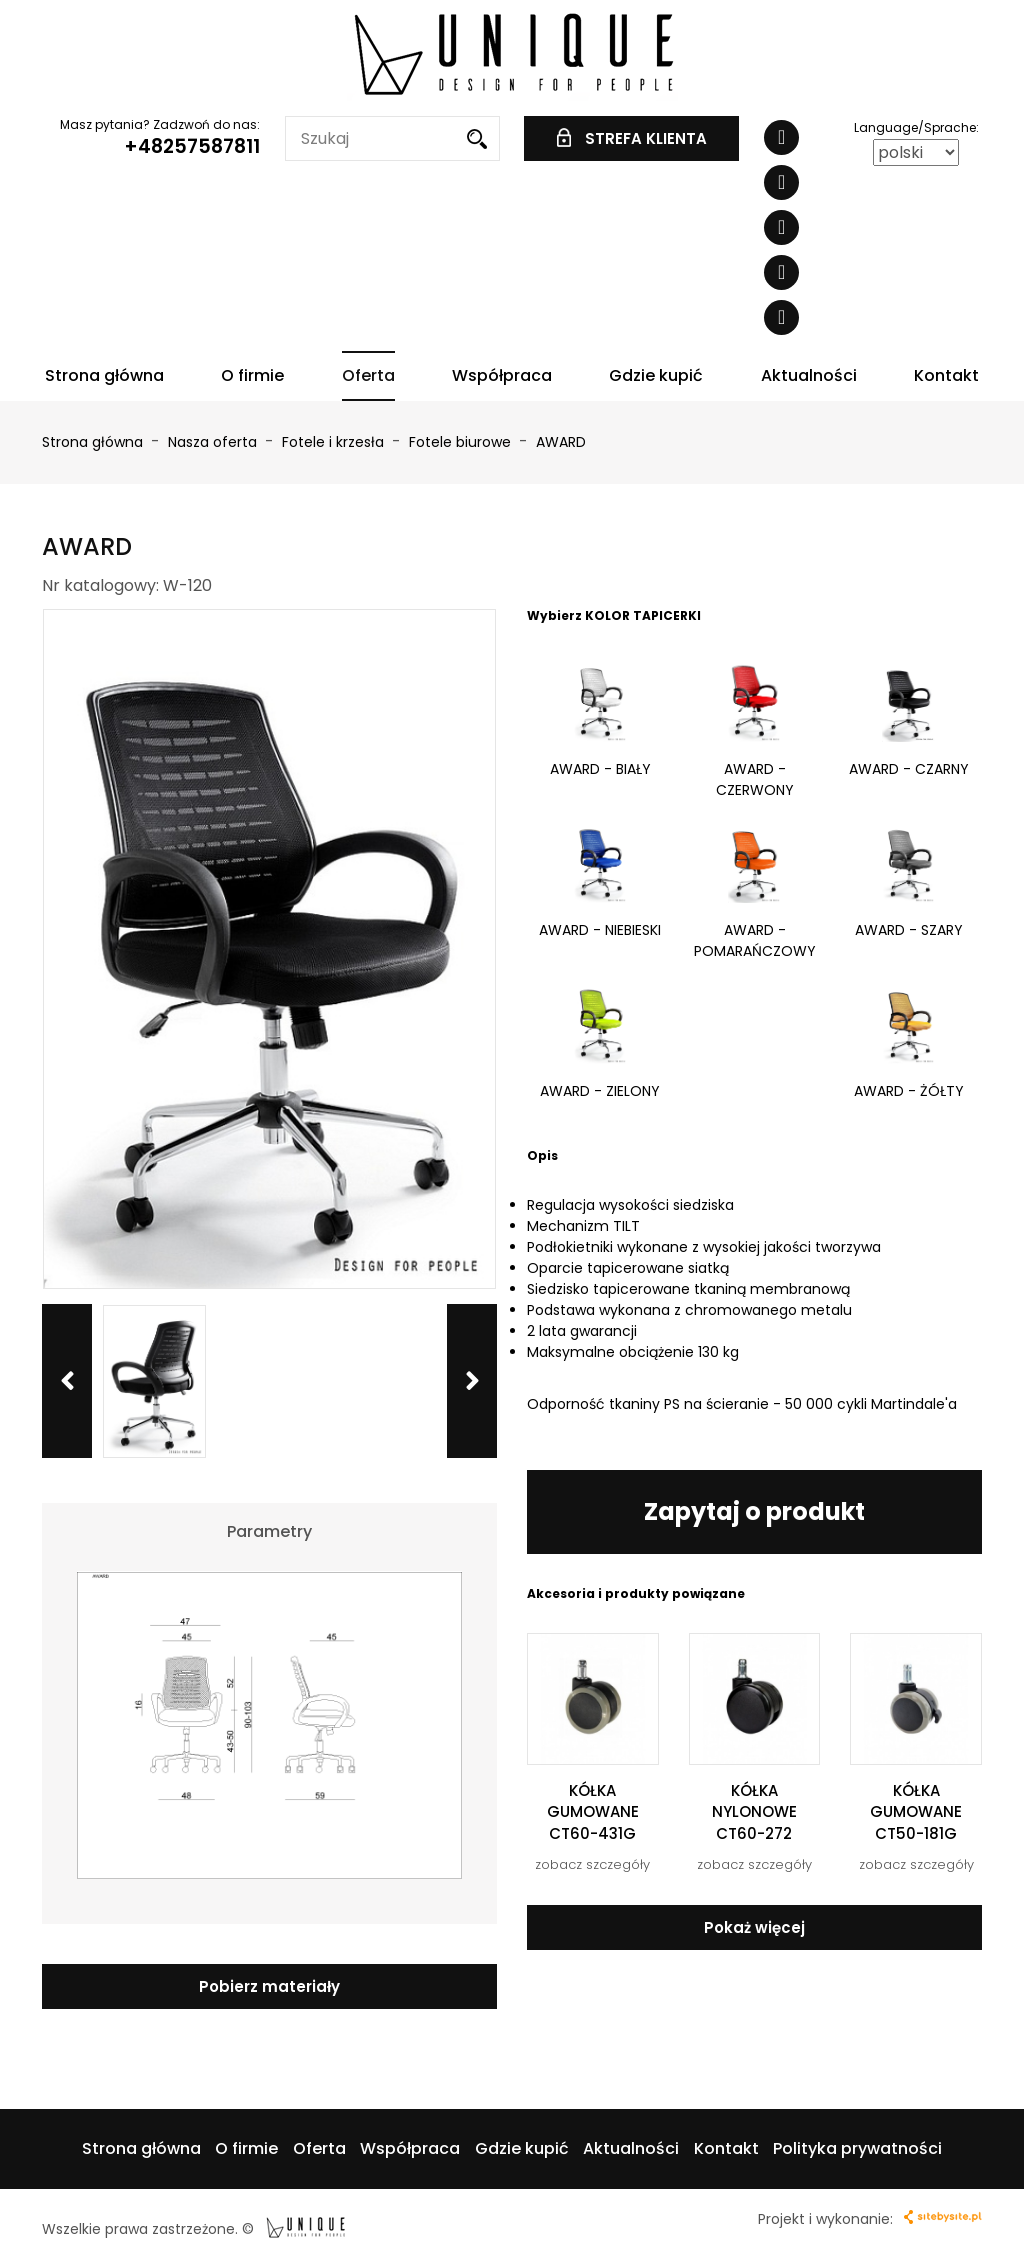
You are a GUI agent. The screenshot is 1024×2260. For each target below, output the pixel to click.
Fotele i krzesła (335, 442)
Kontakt (946, 375)
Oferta (368, 375)
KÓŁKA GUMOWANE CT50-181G (916, 1812)
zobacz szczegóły (592, 1864)
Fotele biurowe (462, 442)
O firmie (252, 375)
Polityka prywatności (857, 2148)
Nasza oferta (214, 442)
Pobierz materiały (269, 1986)
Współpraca (502, 375)
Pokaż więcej (754, 1927)
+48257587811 (192, 146)
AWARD (561, 442)
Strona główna (104, 375)
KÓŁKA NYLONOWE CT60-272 (754, 1812)
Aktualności (809, 375)
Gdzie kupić (656, 375)
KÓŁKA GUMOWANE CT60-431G (593, 1812)
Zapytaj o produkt (754, 1511)
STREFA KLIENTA (632, 138)
